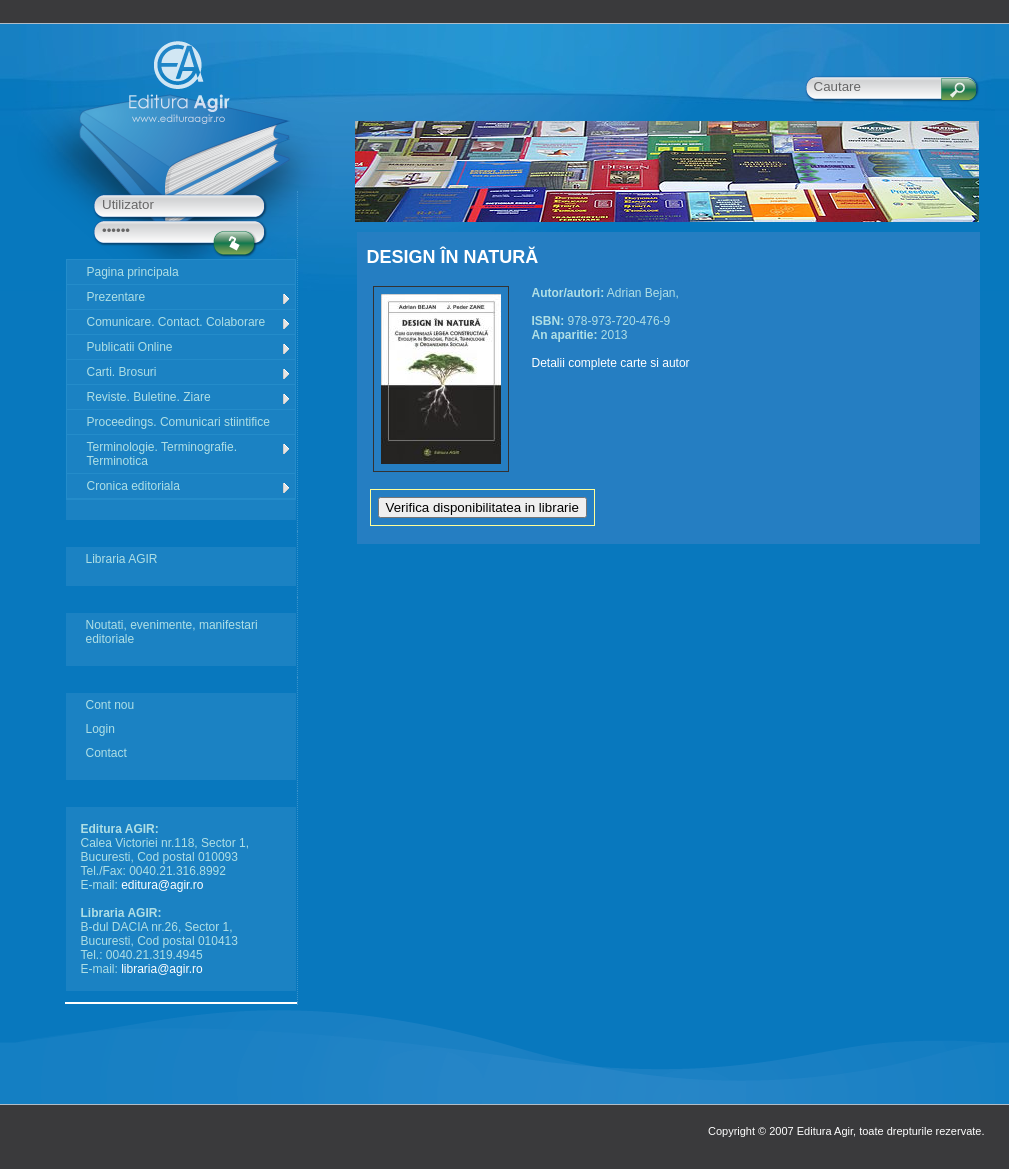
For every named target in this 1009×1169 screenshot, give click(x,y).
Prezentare (189, 297)
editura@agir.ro (162, 885)
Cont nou (110, 705)
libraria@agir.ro (162, 969)
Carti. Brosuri (189, 372)
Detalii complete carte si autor (611, 363)
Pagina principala (133, 272)
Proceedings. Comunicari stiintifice (178, 422)
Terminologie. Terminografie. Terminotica (189, 454)
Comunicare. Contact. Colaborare (189, 322)
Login (100, 729)
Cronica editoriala (189, 486)
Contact (106, 753)
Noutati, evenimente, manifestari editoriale (172, 632)
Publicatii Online (189, 347)
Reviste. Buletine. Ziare (189, 397)
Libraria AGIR (122, 559)
